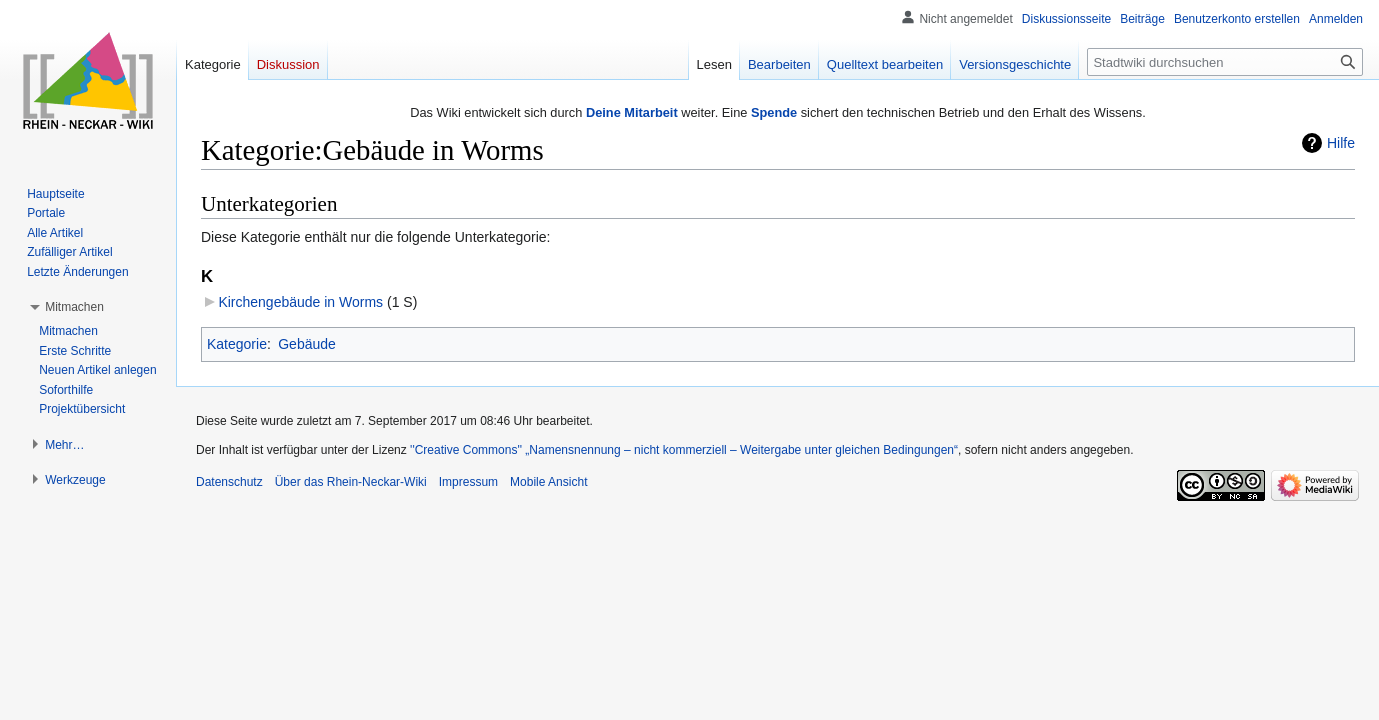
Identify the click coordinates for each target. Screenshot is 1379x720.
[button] (74, 307)
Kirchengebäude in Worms (300, 302)
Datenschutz (229, 482)
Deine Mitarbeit (632, 112)
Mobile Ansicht (548, 482)
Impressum (468, 482)
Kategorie (237, 344)
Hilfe (1341, 143)
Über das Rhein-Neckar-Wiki (351, 482)
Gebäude (307, 344)
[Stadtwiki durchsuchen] (1225, 62)
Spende (774, 112)
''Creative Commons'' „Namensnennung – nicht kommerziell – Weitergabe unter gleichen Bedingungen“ (684, 450)
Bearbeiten (779, 64)
